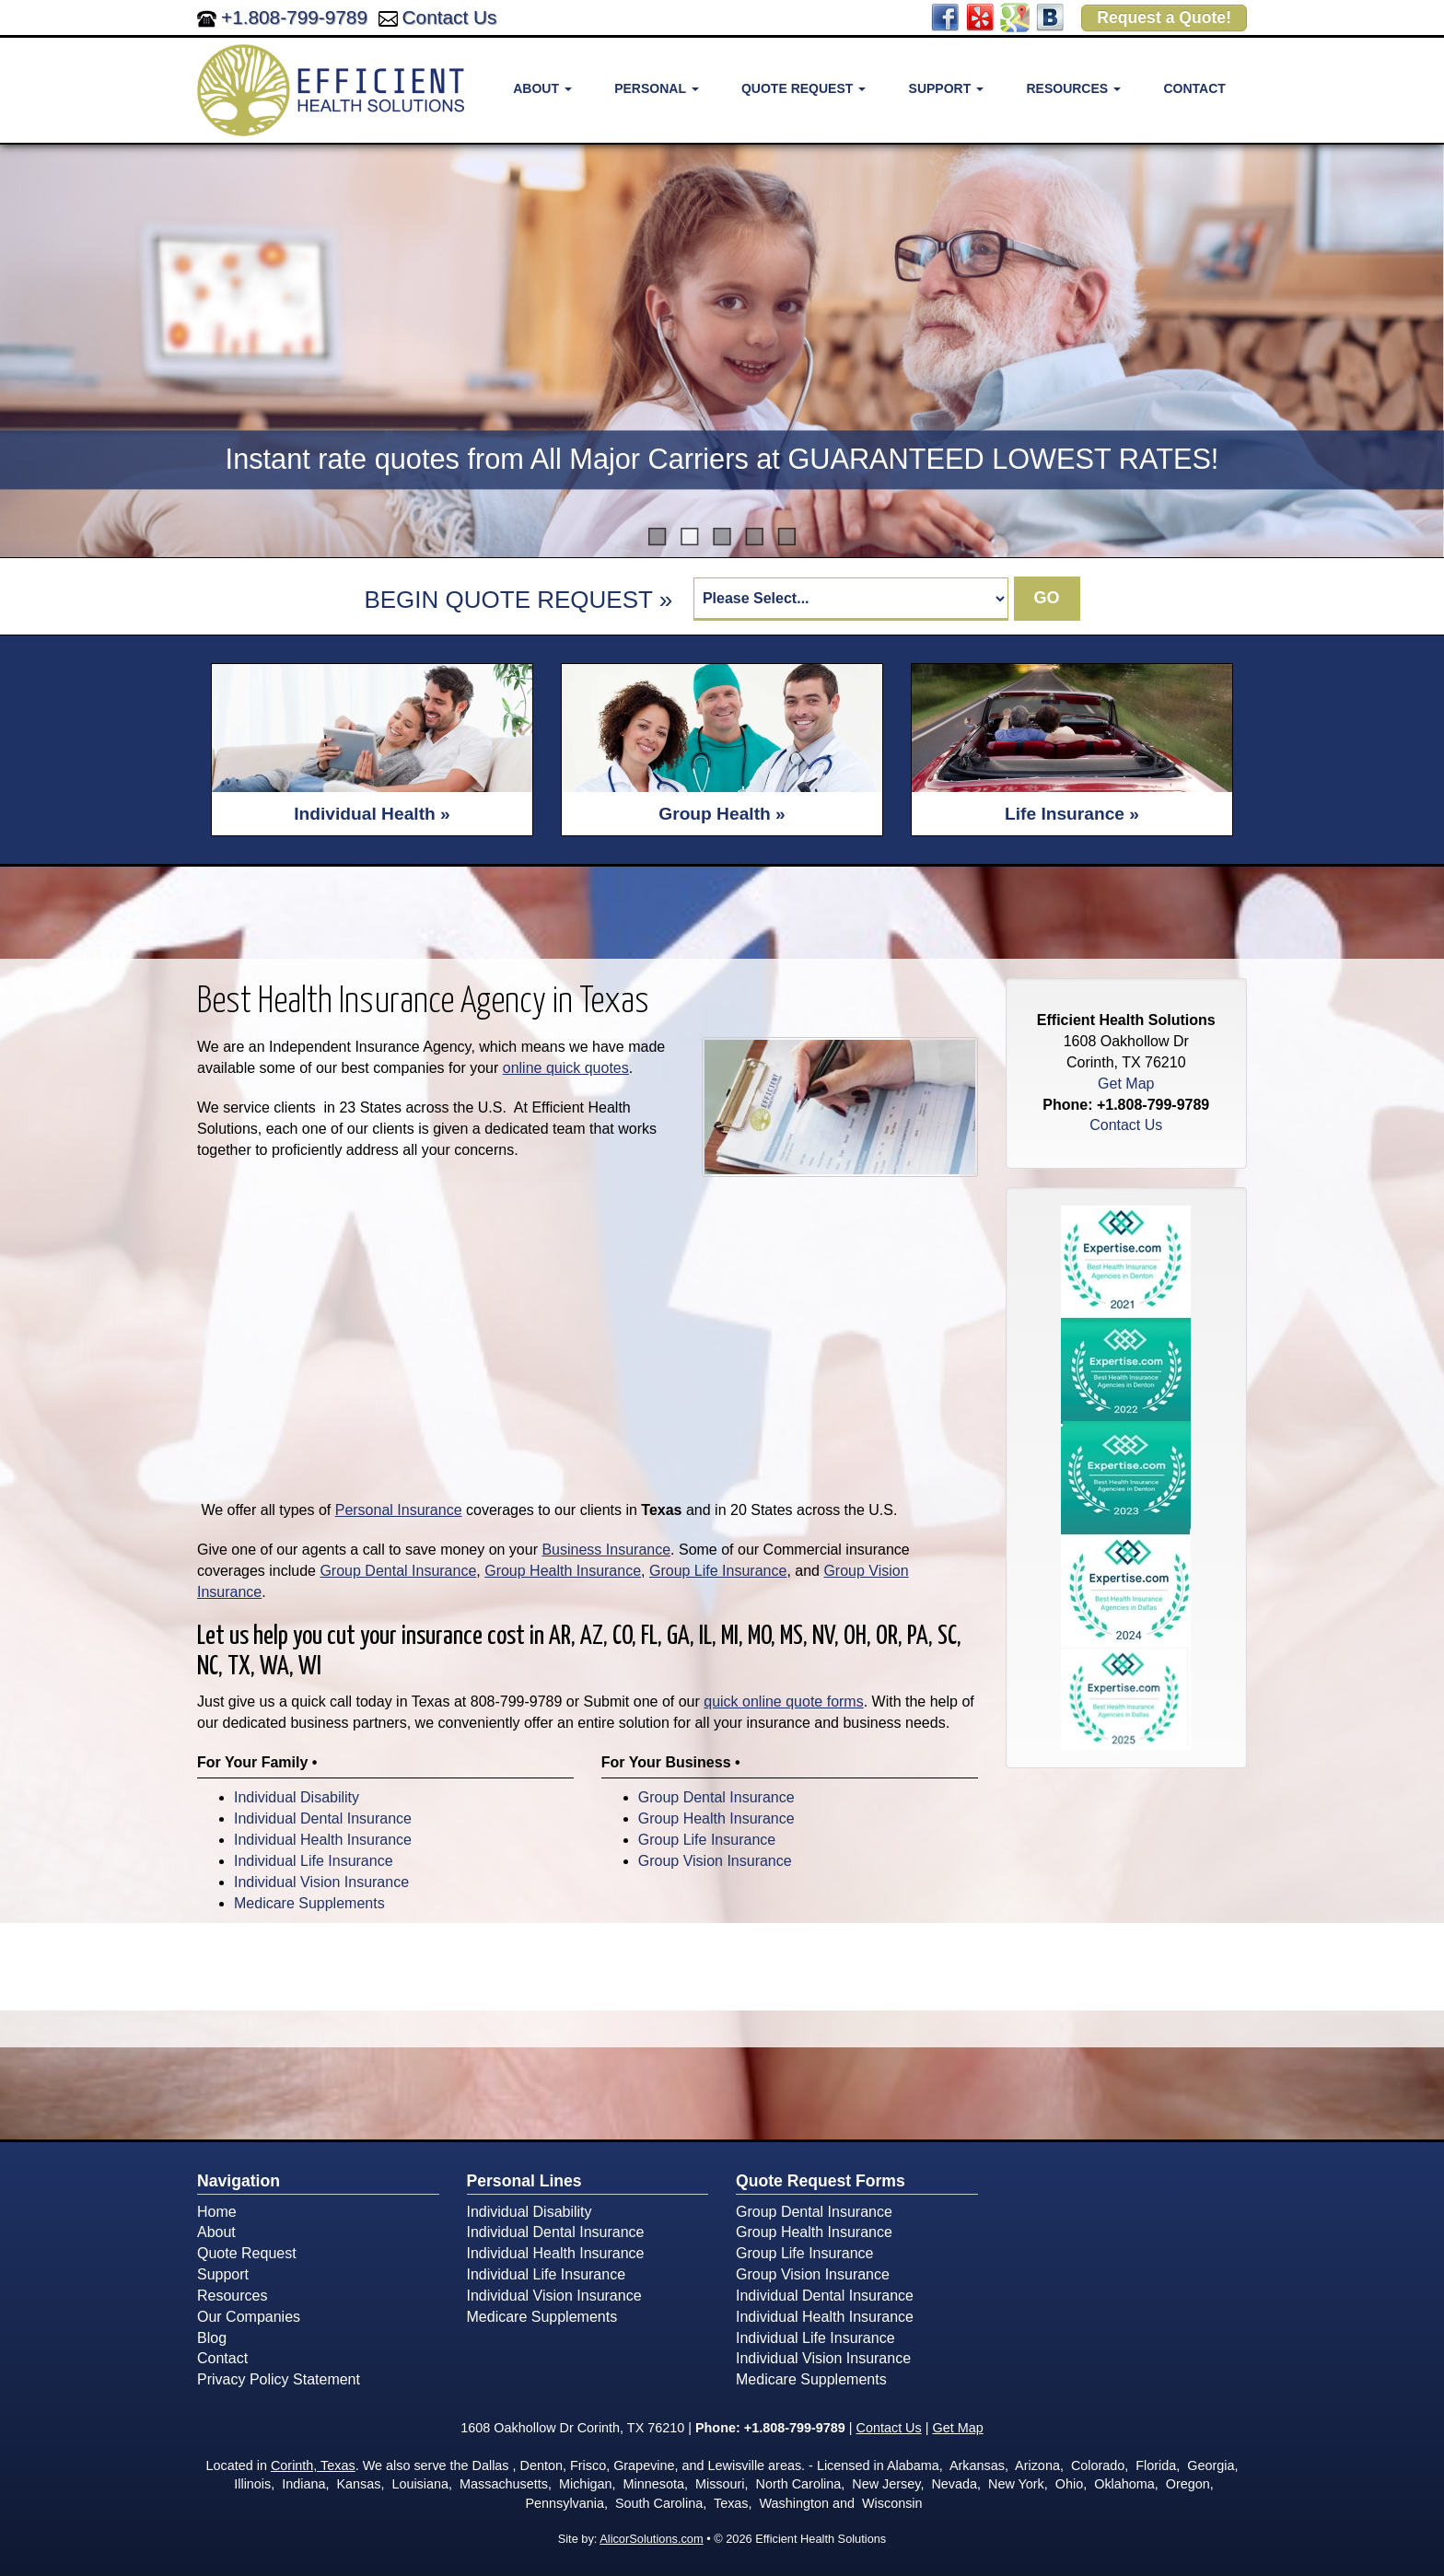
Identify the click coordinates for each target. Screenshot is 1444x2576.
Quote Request (247, 2253)
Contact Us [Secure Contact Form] (1125, 1125)
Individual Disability (296, 1797)
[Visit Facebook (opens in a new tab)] (945, 16)
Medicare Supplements (309, 1903)
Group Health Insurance (562, 1571)
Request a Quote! (1164, 17)
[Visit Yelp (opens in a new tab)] (980, 16)
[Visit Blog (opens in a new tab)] (1050, 16)
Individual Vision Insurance (321, 1882)
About (216, 2232)
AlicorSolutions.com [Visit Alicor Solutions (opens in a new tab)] (651, 2539)
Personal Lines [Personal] (524, 2181)
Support (223, 2274)
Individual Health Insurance (323, 1839)
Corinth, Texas (313, 2465)
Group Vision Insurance (715, 1861)
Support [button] (946, 88)
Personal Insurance (398, 1510)
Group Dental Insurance (398, 1571)
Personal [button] (656, 88)
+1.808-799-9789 (294, 17)
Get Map (1126, 1083)
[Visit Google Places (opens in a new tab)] (1015, 16)
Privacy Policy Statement (278, 2379)
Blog (212, 2338)
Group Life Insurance (717, 1571)
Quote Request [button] (803, 88)
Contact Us (449, 17)
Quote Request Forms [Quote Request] (820, 2181)
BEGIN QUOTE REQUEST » (518, 599)
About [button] (542, 88)
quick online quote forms (783, 1701)
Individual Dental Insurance (323, 1818)
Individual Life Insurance (313, 1861)
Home (217, 2212)
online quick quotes (566, 1068)
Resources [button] (1073, 88)
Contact (1194, 88)
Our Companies (248, 2317)
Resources (232, 2295)
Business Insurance (606, 1549)
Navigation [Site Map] (238, 2181)
